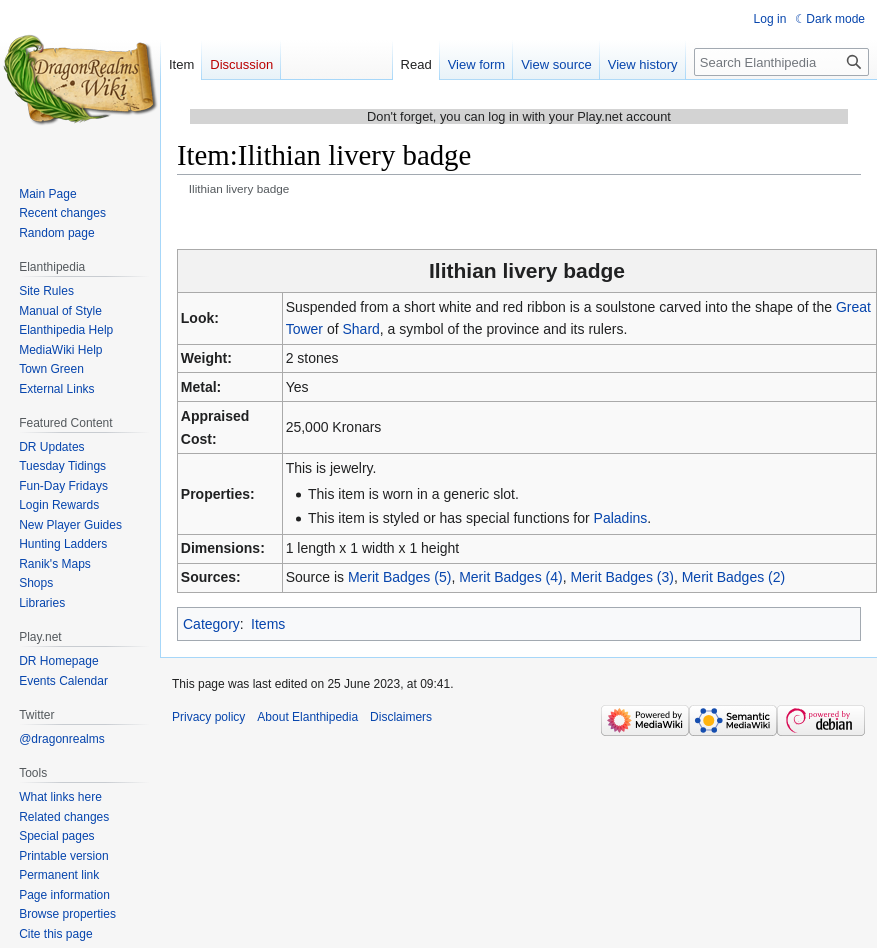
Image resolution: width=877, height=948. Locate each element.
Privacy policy (208, 717)
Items (268, 624)
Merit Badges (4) (510, 577)
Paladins (621, 518)
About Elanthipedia (307, 717)
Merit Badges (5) (399, 577)
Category (211, 624)
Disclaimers (401, 717)
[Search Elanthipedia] (781, 62)
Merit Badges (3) (621, 577)
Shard (360, 329)
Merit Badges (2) (733, 577)
